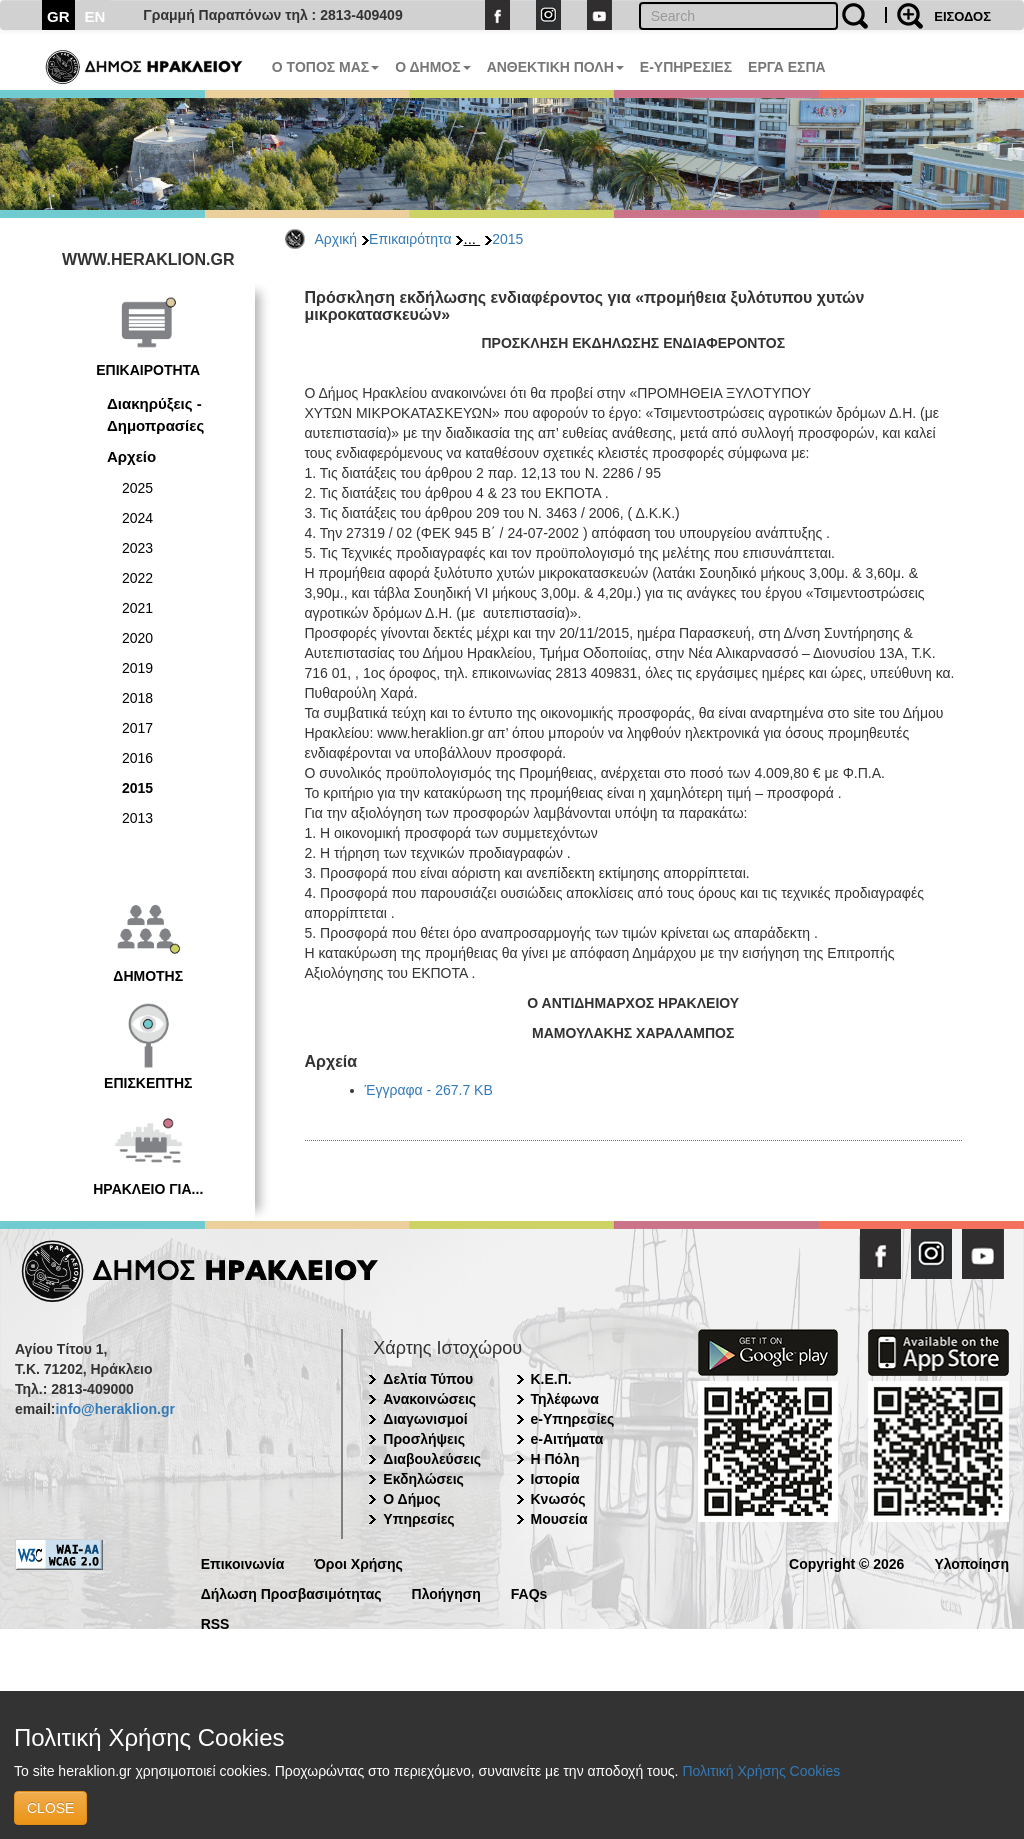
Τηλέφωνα (565, 1399)
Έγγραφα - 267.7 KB (429, 1090)
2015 (507, 239)
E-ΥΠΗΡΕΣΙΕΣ (686, 67)
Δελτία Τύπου (428, 1379)
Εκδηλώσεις (423, 1479)
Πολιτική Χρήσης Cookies (761, 1771)
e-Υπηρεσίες (573, 1419)
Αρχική (336, 239)
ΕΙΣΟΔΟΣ (962, 16)
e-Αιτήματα (567, 1439)
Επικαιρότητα (410, 239)
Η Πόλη (555, 1459)
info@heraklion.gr (114, 1409)
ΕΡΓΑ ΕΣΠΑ (787, 67)
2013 (137, 818)
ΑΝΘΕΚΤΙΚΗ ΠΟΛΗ (555, 67)
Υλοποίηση (971, 1562)
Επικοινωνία (243, 1562)
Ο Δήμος (411, 1499)
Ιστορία (555, 1479)
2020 (137, 638)
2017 (137, 728)
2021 (137, 608)
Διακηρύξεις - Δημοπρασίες (155, 414)
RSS (215, 1622)
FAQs (529, 1592)
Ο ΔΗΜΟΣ (432, 67)
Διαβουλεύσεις (432, 1459)
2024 (137, 518)
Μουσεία (559, 1519)
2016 (137, 758)
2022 (137, 578)
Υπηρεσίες (418, 1519)
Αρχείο (131, 456)
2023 (137, 548)
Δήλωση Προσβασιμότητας (291, 1592)
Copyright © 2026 (846, 1562)
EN (95, 16)
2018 (137, 698)
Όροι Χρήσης (358, 1562)
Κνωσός (558, 1499)
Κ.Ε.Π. (551, 1379)
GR (58, 16)
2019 (137, 668)
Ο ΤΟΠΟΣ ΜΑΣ (325, 67)
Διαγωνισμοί (425, 1419)
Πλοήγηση (446, 1592)
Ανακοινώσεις (429, 1399)
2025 (137, 488)
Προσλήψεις (424, 1439)
